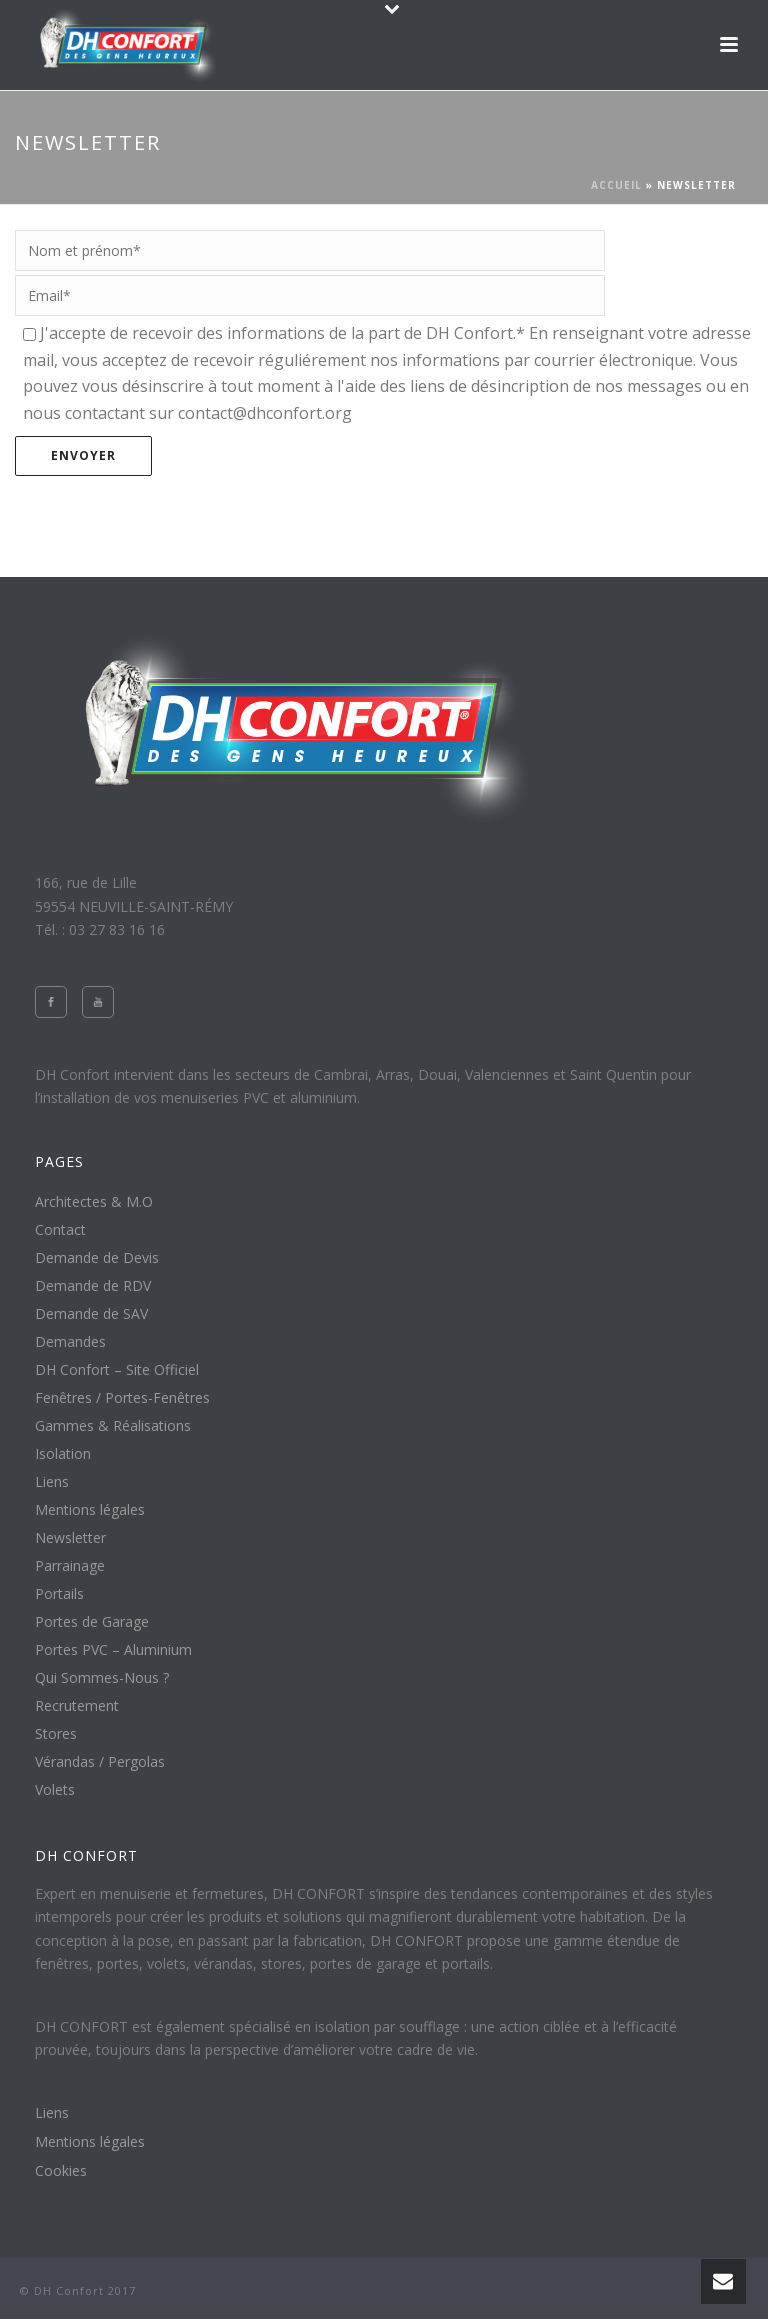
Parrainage (70, 1566)
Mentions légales (90, 1510)
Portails (59, 1594)
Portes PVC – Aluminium (113, 1650)
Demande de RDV (93, 1286)
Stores (56, 1734)
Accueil (616, 185)
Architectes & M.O (94, 1202)
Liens (52, 1482)
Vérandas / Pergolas (100, 1762)
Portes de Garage (92, 1622)
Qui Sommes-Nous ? (102, 1678)
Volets (55, 1790)
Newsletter (70, 1538)
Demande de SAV (91, 1314)
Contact (60, 1230)
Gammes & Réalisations (113, 1426)
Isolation (63, 1454)
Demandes (70, 1342)
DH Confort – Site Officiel (117, 1370)
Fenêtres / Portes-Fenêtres (122, 1398)
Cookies (61, 2171)
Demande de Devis (97, 1258)
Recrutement (77, 1706)
